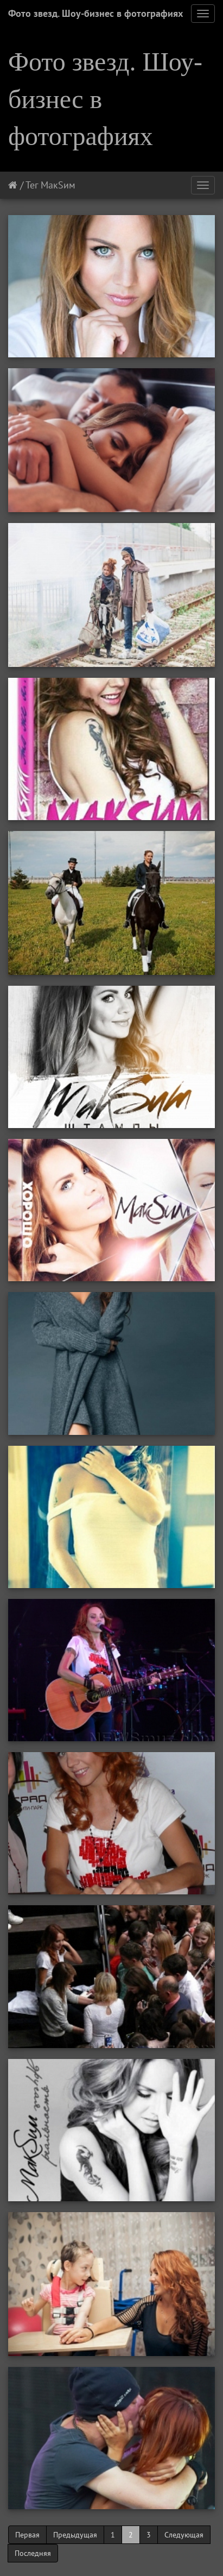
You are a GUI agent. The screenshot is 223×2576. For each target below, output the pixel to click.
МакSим (58, 185)
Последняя (33, 2553)
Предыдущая (75, 2535)
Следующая (183, 2535)
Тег (32, 185)
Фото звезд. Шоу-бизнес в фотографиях (95, 13)
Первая (27, 2535)
